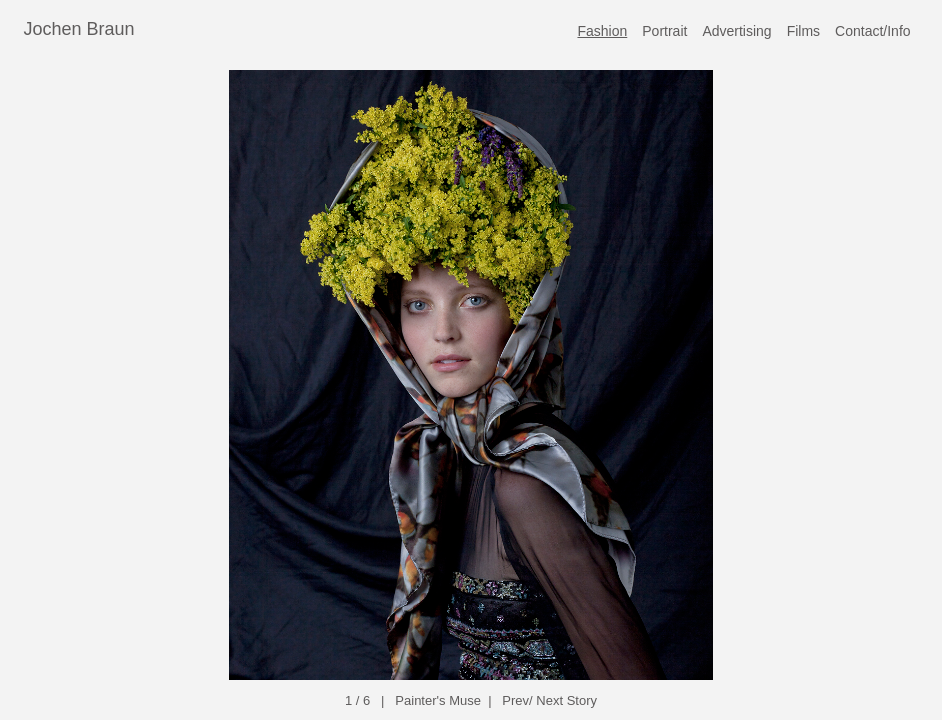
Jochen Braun (79, 29)
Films (803, 31)
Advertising (736, 31)
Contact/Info (873, 31)
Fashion (602, 31)
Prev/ (517, 700)
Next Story (566, 700)
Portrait (664, 31)
